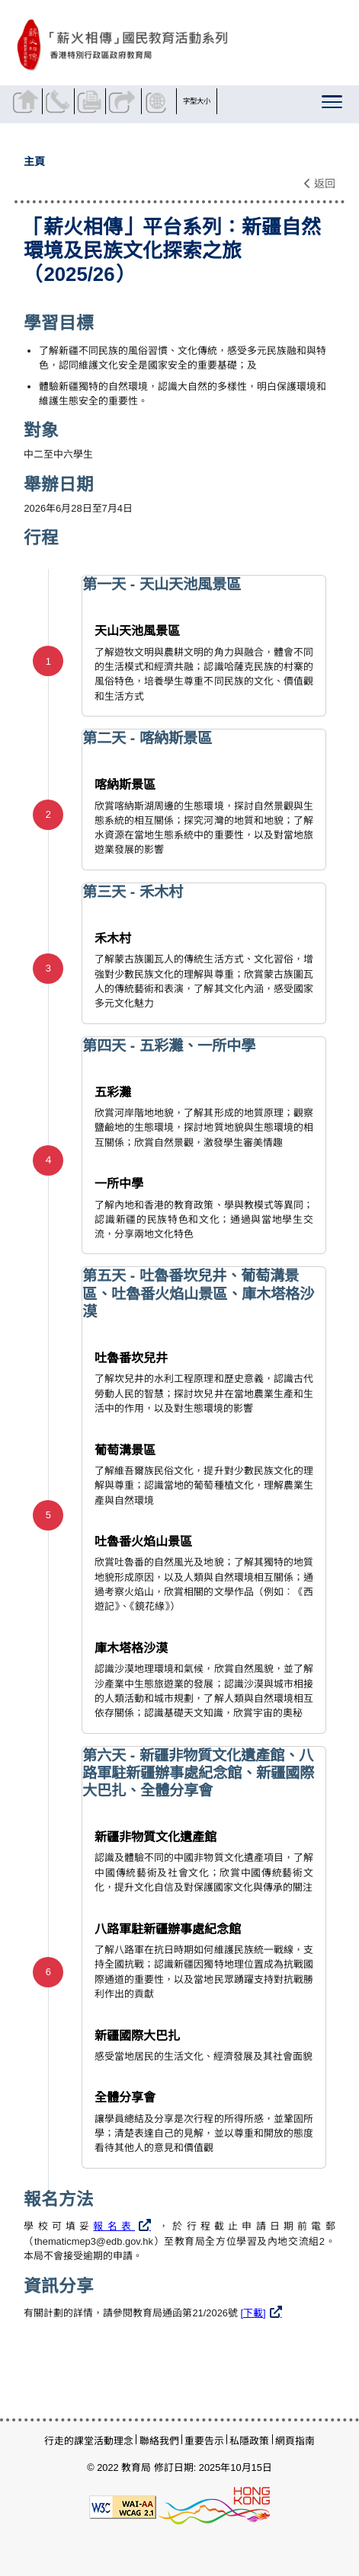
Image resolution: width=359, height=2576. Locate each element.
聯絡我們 (60, 101)
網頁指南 (295, 2441)
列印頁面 (92, 101)
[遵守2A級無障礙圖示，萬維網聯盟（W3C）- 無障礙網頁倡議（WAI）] (122, 2506)
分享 (123, 101)
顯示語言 (159, 101)
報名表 (114, 2226)
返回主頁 (28, 101)
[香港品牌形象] (214, 2506)
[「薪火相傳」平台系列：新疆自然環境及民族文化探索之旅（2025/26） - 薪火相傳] (176, 45)
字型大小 (196, 101)
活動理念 (113, 2441)
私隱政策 (249, 2441)
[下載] (253, 2313)
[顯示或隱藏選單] (333, 105)
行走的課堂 (69, 2441)
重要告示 (204, 2441)
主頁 (34, 161)
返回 (319, 183)
